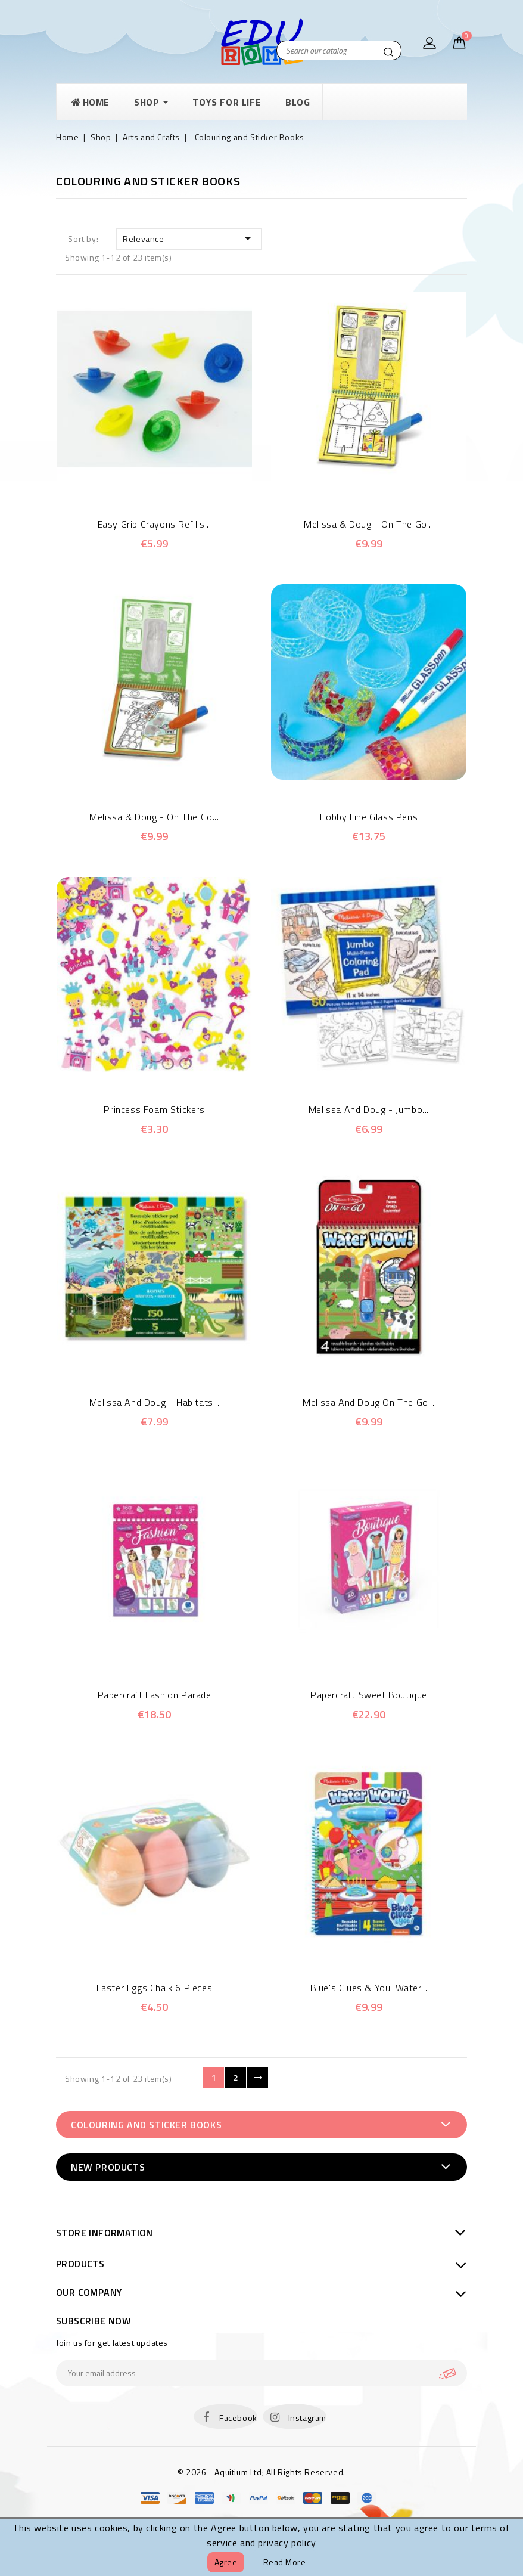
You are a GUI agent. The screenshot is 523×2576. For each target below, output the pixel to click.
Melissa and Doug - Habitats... (154, 1402)
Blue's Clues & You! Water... (369, 1987)
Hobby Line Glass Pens (369, 817)
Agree (226, 2562)
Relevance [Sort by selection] (189, 238)
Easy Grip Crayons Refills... (154, 524)
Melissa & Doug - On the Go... (368, 524)
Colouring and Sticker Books (146, 2125)
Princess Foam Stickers (154, 1109)
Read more (284, 2562)
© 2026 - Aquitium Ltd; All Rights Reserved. (261, 2472)
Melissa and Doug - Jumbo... (369, 1109)
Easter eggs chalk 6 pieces (154, 1987)
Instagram (307, 2417)
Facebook (238, 2417)
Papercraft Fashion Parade (154, 1695)
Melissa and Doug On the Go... (368, 1402)
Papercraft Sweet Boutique (368, 1695)
